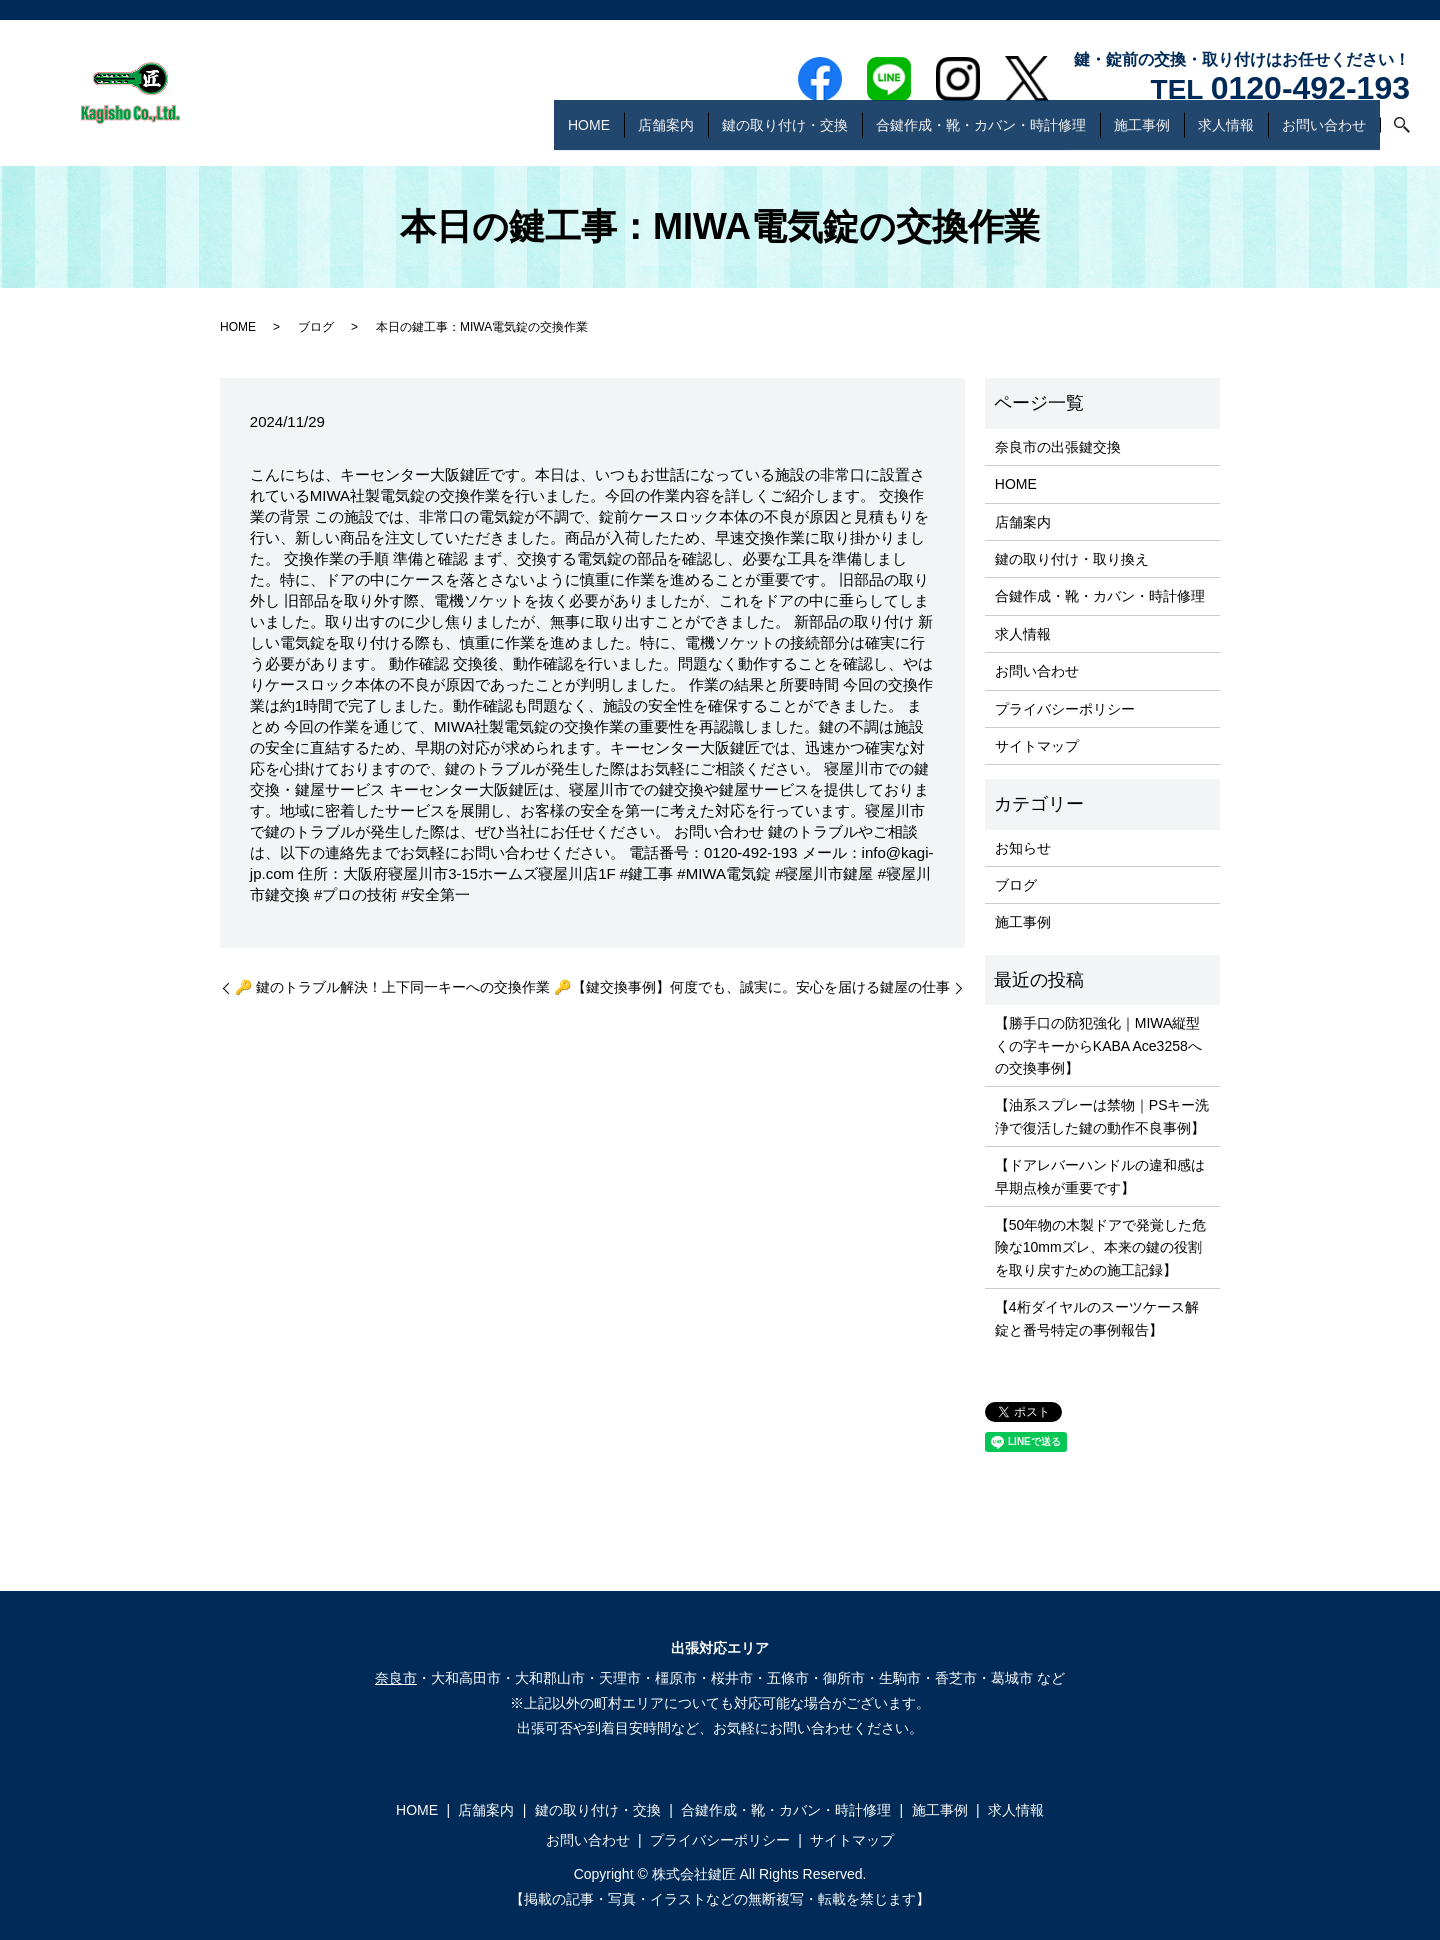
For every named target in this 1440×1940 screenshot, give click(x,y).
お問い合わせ (1324, 134)
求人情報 (1226, 134)
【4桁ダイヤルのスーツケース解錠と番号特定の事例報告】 (1097, 1318)
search (1395, 135)
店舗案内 (666, 134)
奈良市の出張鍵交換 (1058, 447)
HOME (589, 134)
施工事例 (1142, 134)
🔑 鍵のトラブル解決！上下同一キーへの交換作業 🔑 (403, 987)
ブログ (316, 327)
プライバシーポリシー (1065, 709)
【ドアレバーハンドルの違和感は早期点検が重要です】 (1100, 1176)
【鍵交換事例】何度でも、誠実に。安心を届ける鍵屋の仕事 (761, 987)
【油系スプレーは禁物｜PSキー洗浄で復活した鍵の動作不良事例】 (1102, 1116)
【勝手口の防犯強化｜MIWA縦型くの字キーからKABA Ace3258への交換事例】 (1098, 1045)
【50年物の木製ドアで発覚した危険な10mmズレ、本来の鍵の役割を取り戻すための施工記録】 (1101, 1247)
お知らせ (1023, 848)
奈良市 (396, 1678)
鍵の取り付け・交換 (785, 134)
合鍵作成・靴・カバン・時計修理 (981, 134)
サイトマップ (1037, 746)
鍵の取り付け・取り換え (1072, 559)
